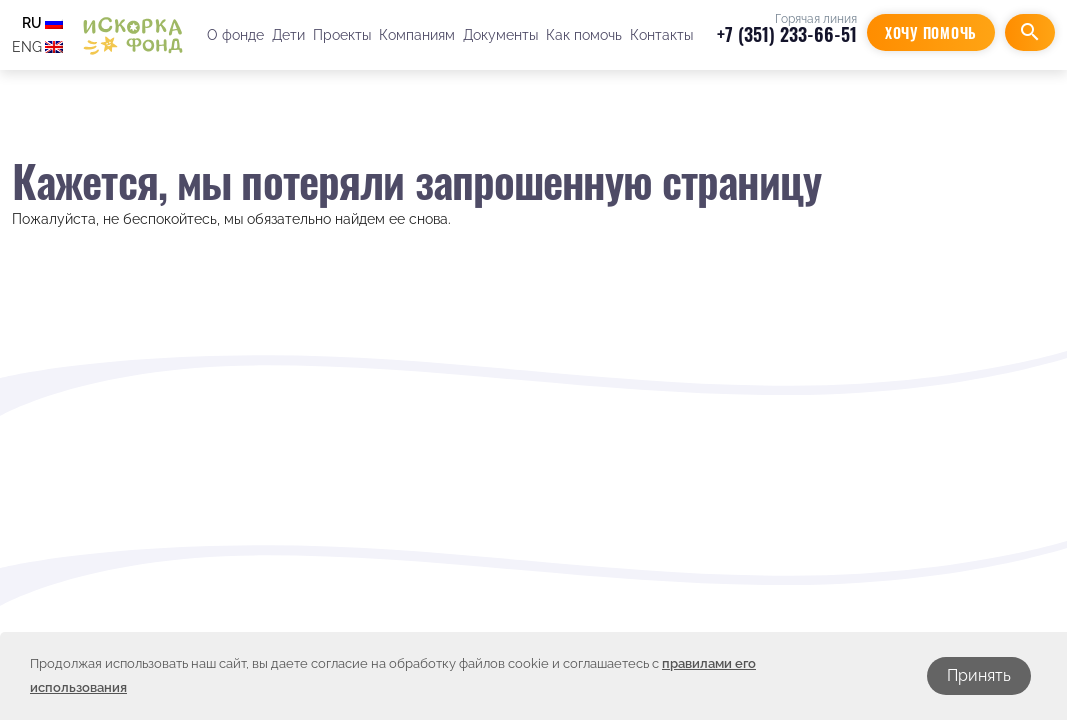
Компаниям (417, 35)
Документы (500, 35)
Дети (288, 35)
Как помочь (584, 35)
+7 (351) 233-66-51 (787, 34)
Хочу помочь (931, 32)
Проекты (342, 35)
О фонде (235, 35)
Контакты (661, 35)
